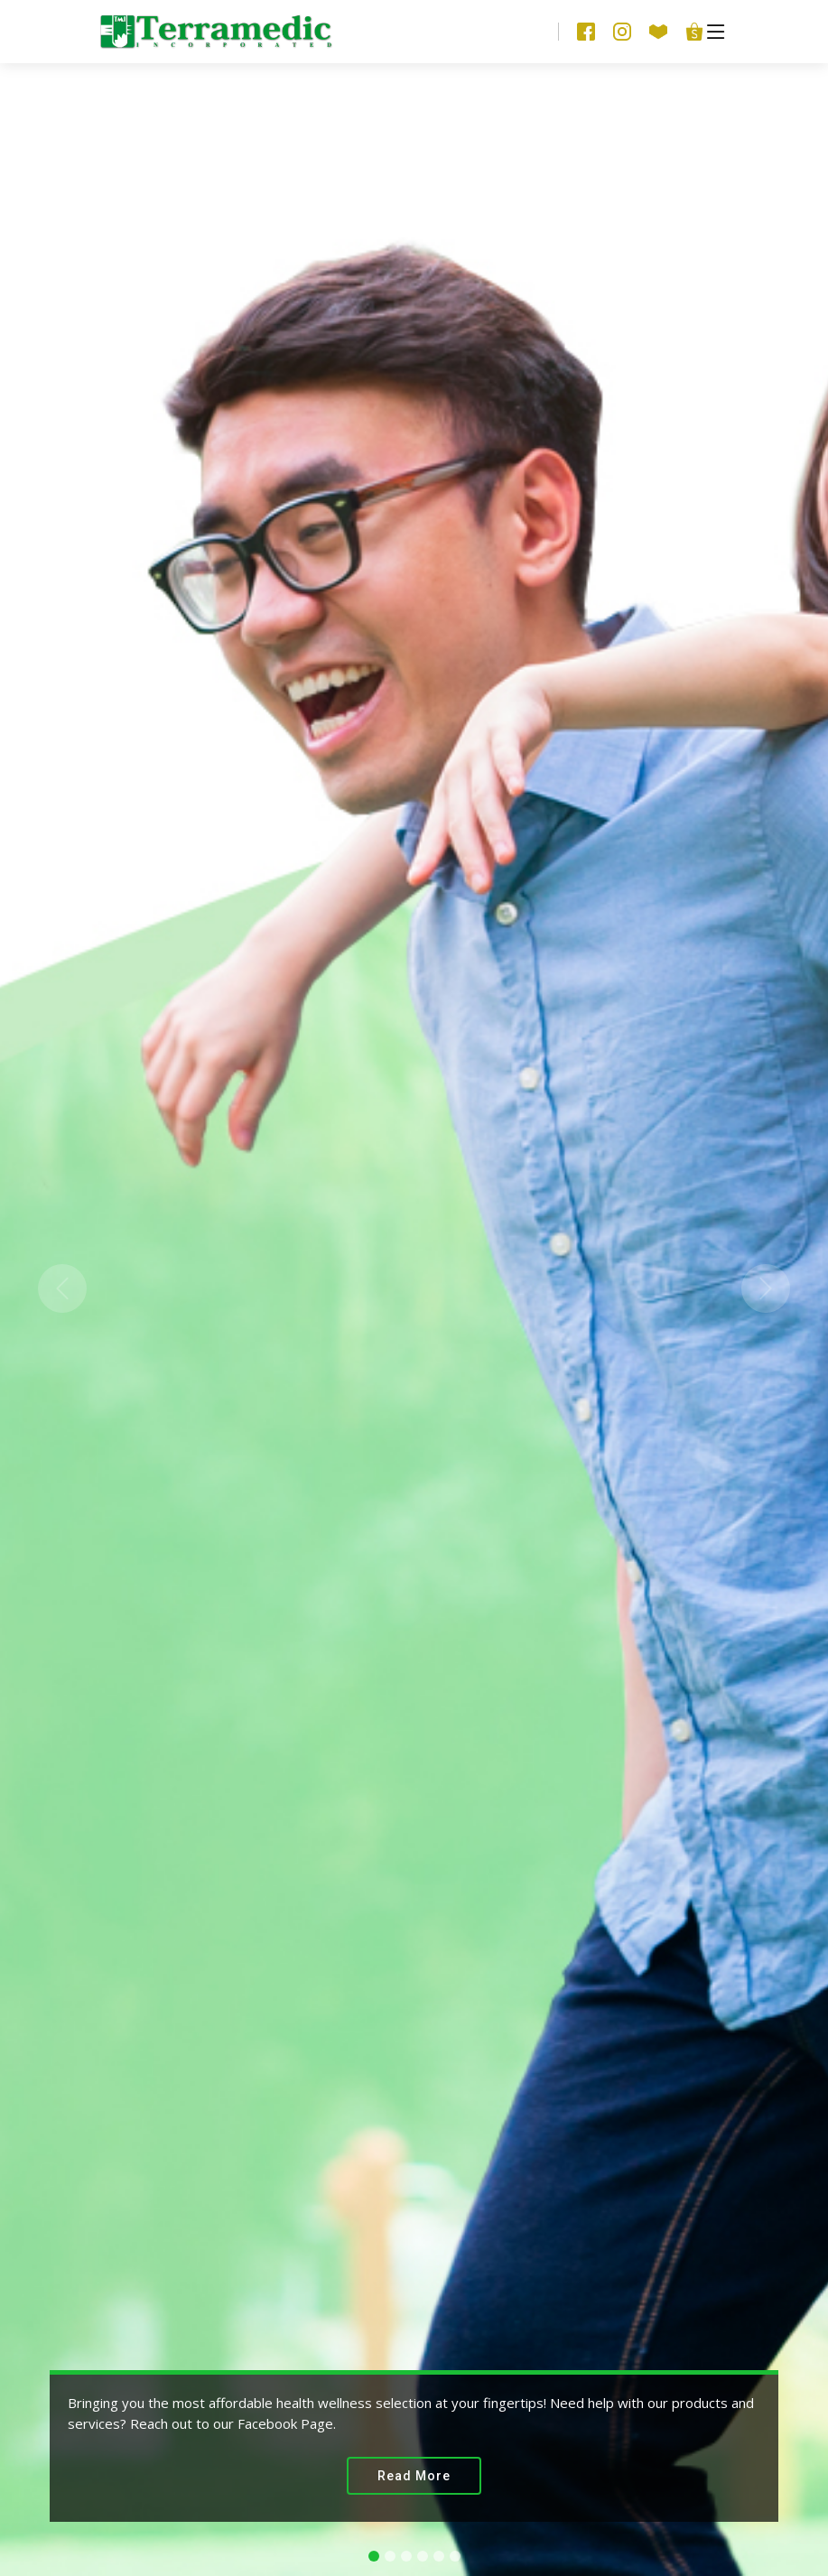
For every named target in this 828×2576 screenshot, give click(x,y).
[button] (62, 1288)
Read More (414, 2476)
